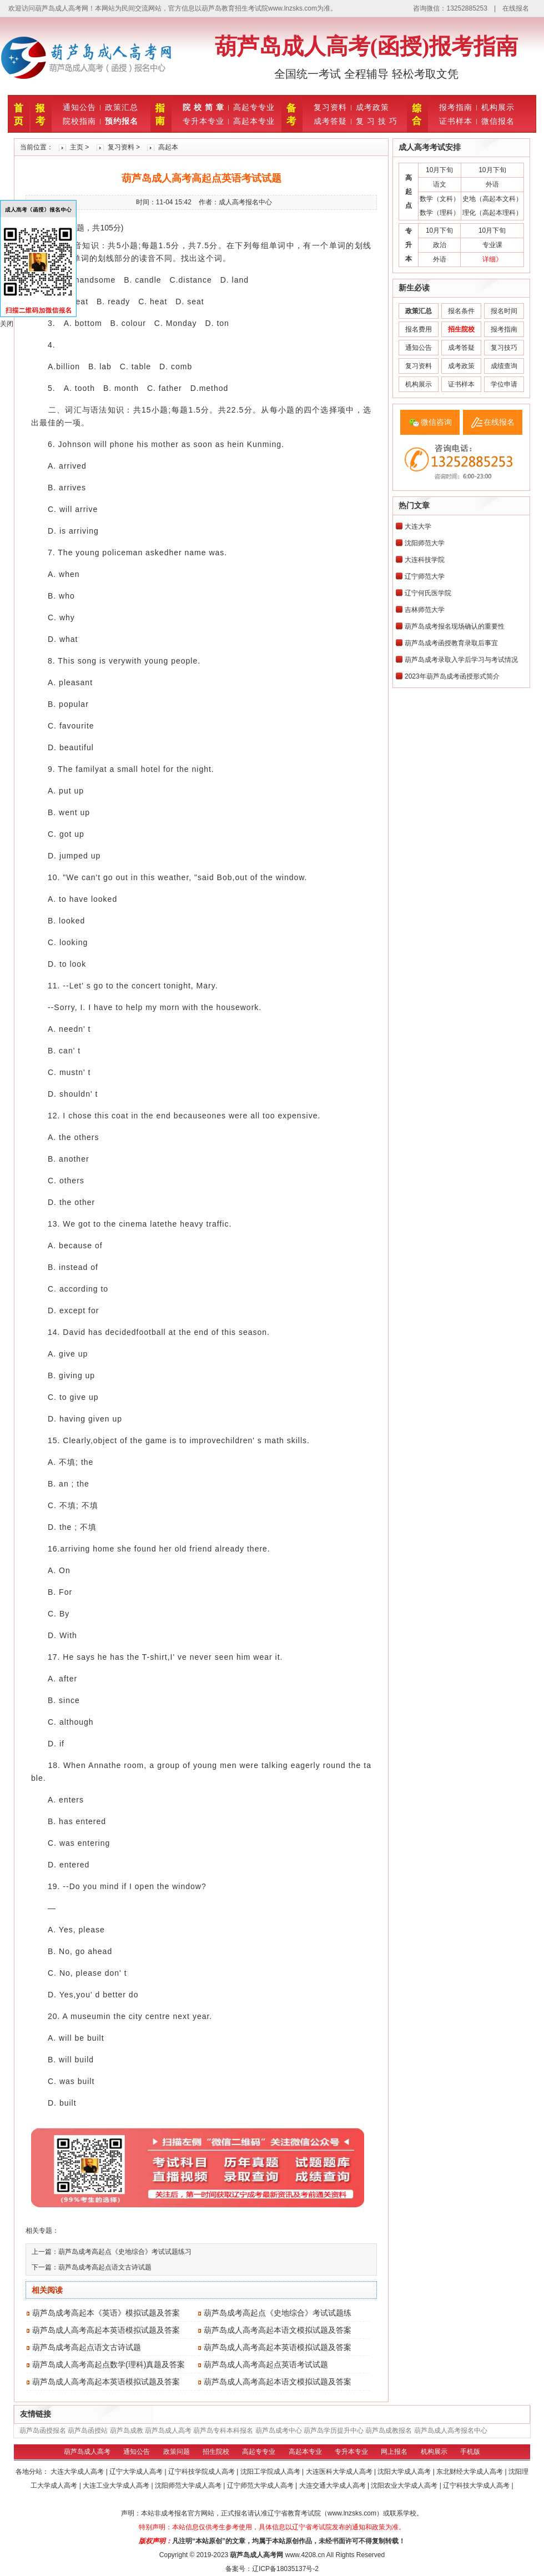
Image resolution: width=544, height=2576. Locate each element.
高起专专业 (254, 107)
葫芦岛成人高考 (168, 2430)
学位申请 (504, 384)
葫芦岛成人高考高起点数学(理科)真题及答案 (108, 2364)
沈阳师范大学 (425, 543)
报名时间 (504, 311)
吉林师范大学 (425, 610)
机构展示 (498, 107)
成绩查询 (504, 366)
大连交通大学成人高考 (333, 2485)
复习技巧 (504, 347)
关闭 (6, 324)
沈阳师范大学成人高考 (189, 2485)
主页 (76, 147)
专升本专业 (203, 121)
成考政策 (372, 107)
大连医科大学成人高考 (340, 2471)
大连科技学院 (425, 560)
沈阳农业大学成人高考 (405, 2485)
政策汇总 (121, 107)
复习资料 (330, 107)
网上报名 (394, 2452)
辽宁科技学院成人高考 (202, 2471)
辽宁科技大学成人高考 (477, 2485)
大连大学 (418, 526)
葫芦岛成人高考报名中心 (450, 2430)
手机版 (470, 2452)
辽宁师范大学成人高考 (261, 2485)
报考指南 (455, 107)
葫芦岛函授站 (88, 2430)
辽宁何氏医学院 (428, 593)
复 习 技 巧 (376, 121)
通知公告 (79, 107)
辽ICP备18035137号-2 (285, 2569)
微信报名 (498, 121)
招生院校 (216, 2452)
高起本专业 (254, 121)
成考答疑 (330, 121)
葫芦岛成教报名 (388, 2430)
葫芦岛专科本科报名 (223, 2430)
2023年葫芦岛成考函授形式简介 (452, 676)
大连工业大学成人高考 (117, 2485)
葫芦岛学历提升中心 (334, 2430)
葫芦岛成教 (126, 2430)
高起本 (168, 147)
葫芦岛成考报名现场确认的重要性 (455, 626)
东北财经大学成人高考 (470, 2471)
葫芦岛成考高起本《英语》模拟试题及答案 (106, 2312)
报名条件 (461, 311)
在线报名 (515, 8)
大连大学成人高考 (78, 2471)
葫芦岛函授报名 (42, 2430)
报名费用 (418, 329)
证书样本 (455, 121)
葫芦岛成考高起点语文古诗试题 (105, 2267)
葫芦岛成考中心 (278, 2430)
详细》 (492, 259)
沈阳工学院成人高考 (271, 2471)
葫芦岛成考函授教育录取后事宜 (451, 643)
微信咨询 (436, 422)
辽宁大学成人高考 (136, 2471)
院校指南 (79, 121)
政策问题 (176, 2452)
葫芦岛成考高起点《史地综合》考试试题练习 (125, 2252)
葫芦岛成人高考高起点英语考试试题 (266, 2364)
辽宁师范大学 (425, 576)
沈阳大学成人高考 (404, 2471)
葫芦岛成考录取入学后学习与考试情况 (461, 660)
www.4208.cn (305, 2555)
